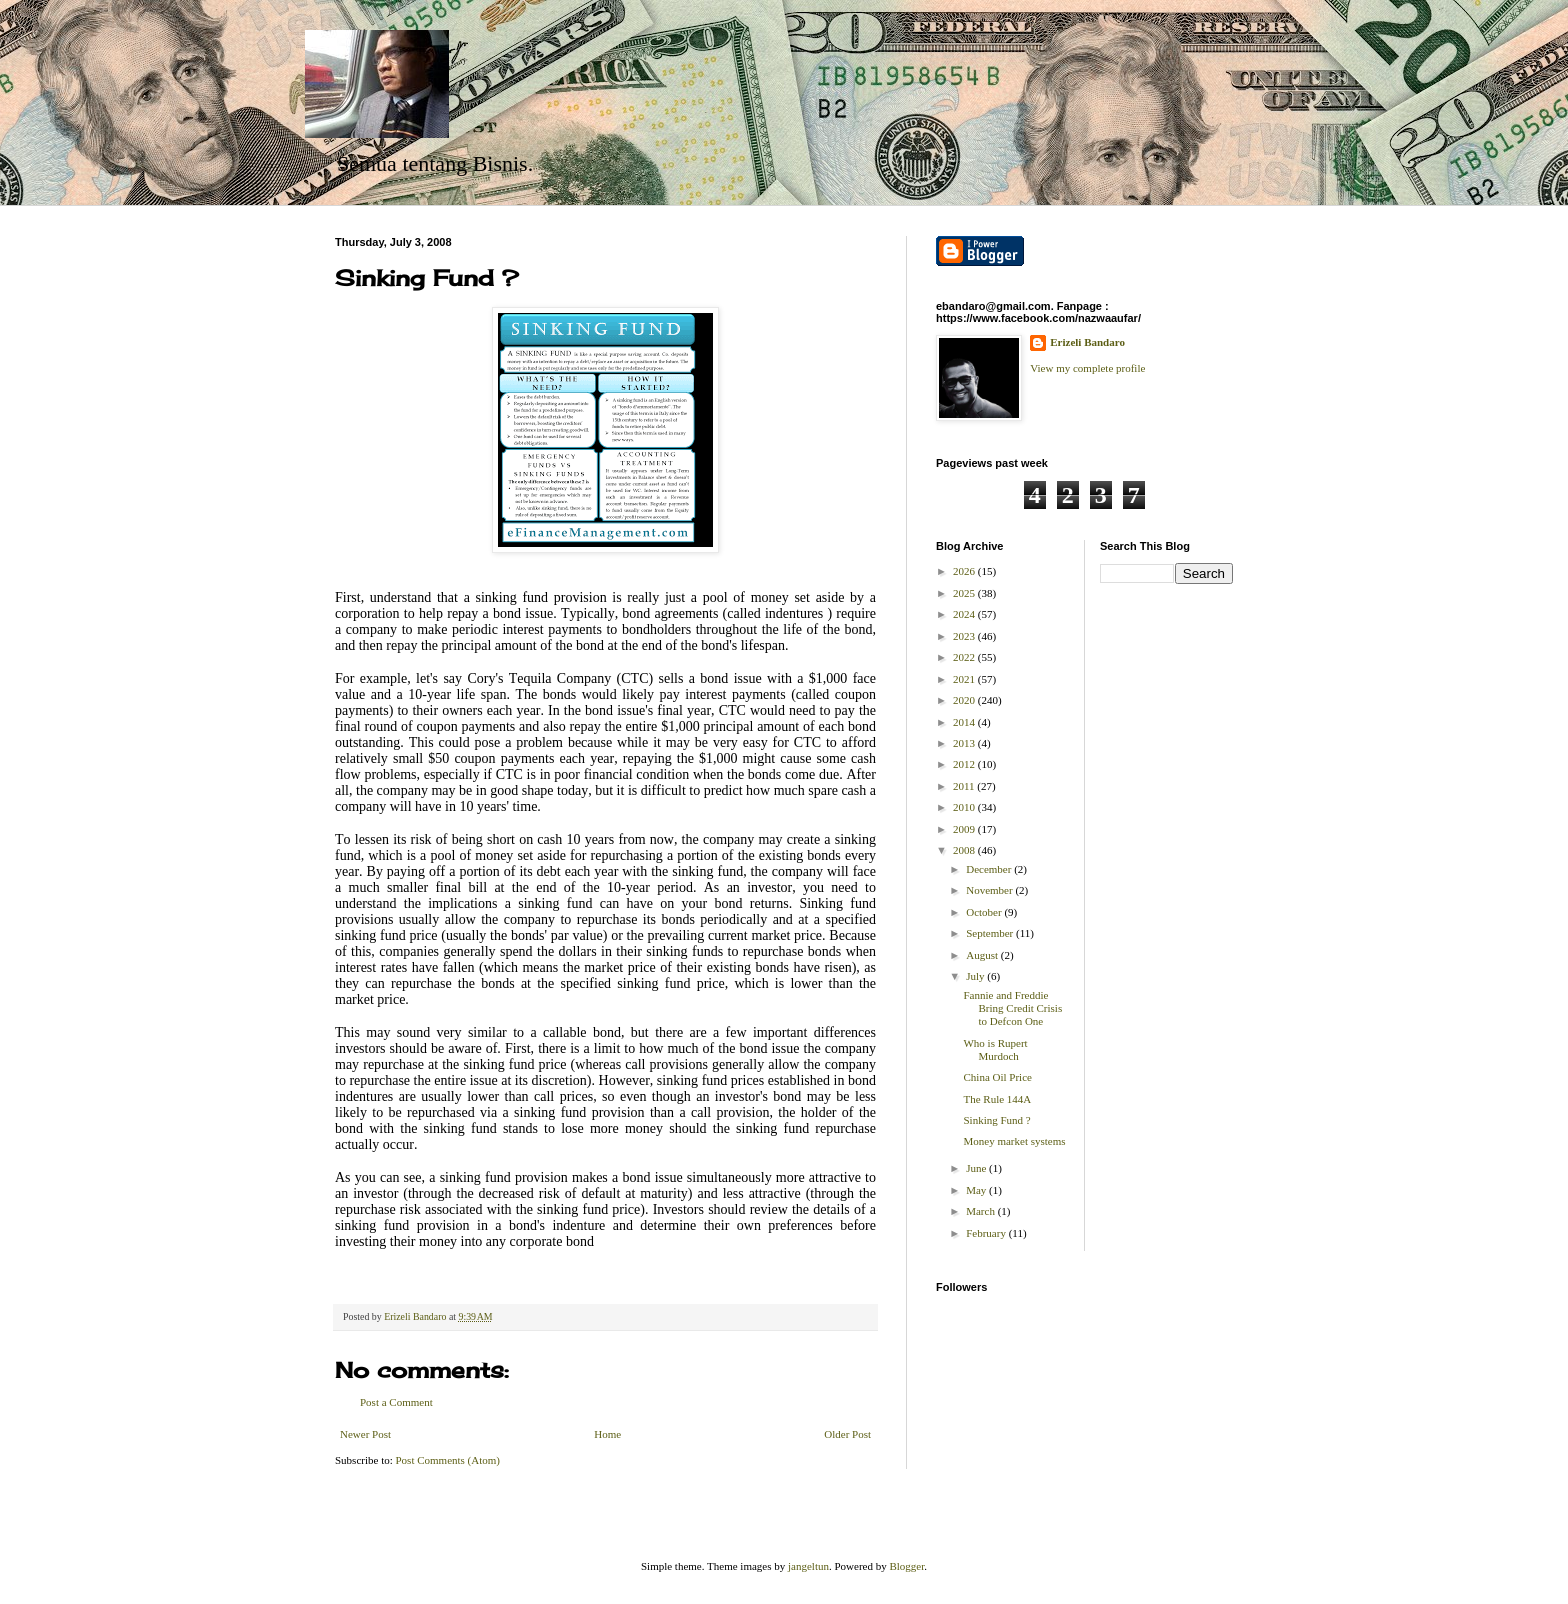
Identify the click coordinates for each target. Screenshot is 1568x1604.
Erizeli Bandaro (1087, 342)
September (991, 933)
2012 (965, 764)
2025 (965, 593)
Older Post (847, 1434)
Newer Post (365, 1434)
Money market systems (1014, 1141)
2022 (965, 657)
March (981, 1211)
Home (607, 1434)
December (990, 869)
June (977, 1168)
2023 (965, 636)
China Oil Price (997, 1077)
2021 (965, 679)
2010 (965, 807)
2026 (965, 571)
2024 (965, 614)
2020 (965, 700)
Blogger (906, 1566)
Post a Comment (396, 1402)
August (983, 955)
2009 (965, 829)
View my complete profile (1087, 368)
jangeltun (808, 1566)
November (990, 890)
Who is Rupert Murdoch (995, 1049)
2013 (965, 743)
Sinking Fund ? (996, 1120)
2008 (965, 850)
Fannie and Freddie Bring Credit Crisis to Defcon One (1012, 1008)
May (977, 1190)
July (976, 976)
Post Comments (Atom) (448, 1460)
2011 (965, 786)
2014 (965, 722)
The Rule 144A (997, 1099)
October (985, 912)
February (987, 1233)
